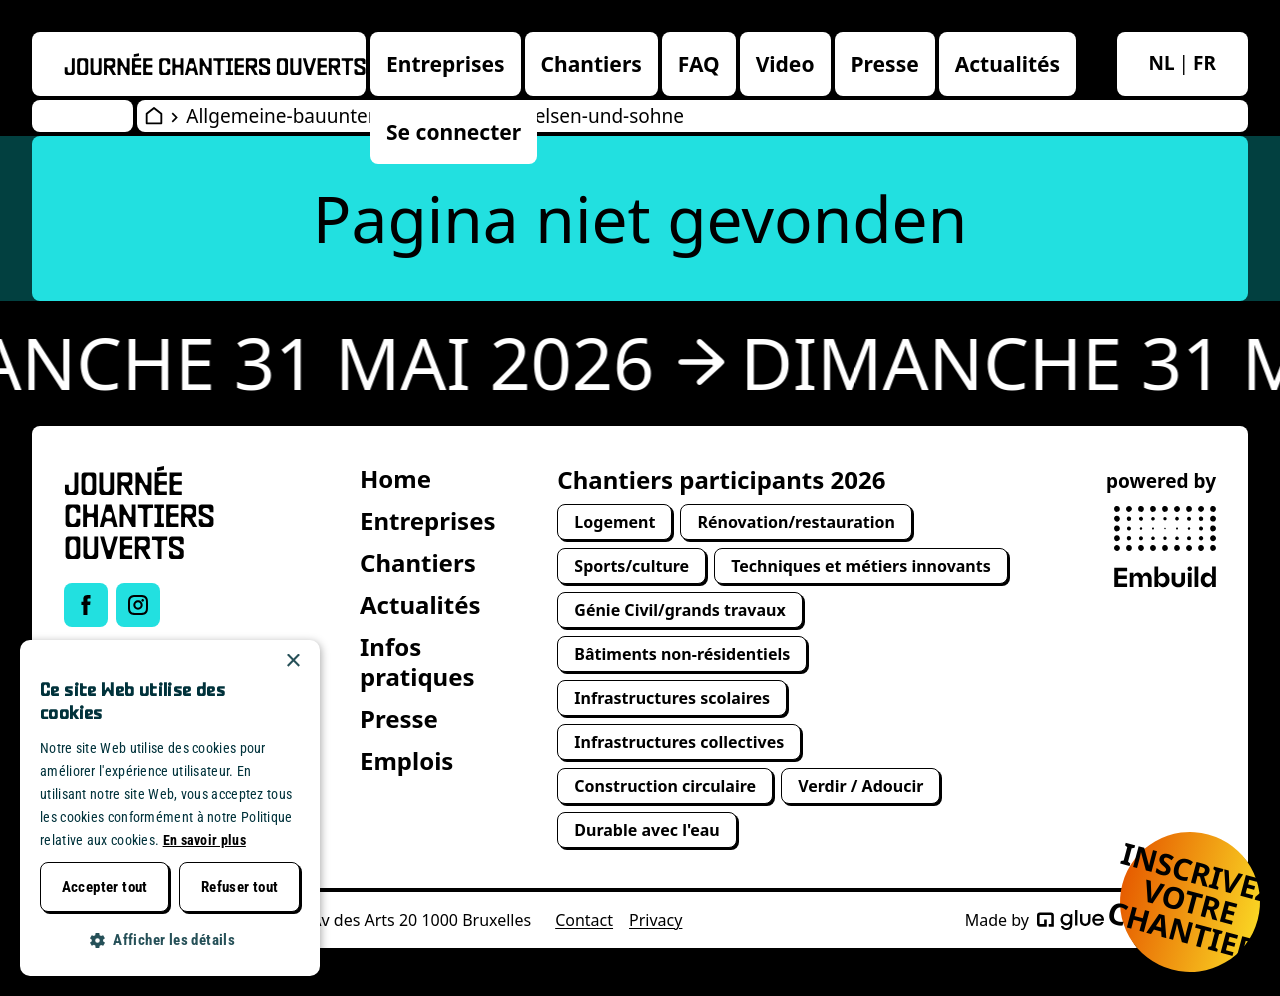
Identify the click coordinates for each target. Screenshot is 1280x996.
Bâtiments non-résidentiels (682, 654)
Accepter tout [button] (105, 887)
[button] (170, 940)
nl (1162, 63)
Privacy (655, 920)
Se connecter (453, 132)
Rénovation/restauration (796, 522)
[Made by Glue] (1070, 920)
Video (785, 64)
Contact (584, 920)
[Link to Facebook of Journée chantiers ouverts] (86, 605)
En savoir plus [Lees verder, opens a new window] (204, 840)
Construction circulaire (665, 786)
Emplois (406, 760)
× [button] (292, 661)
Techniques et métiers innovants (861, 566)
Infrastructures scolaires (672, 698)
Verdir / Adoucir (860, 786)
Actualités (1007, 64)
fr (1204, 63)
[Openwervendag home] (215, 64)
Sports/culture (631, 566)
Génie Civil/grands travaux (679, 610)
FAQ (699, 64)
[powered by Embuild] (1165, 547)
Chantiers (591, 64)
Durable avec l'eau (646, 830)
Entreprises (445, 64)
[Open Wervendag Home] (154, 116)
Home (395, 478)
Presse (885, 64)
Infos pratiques (417, 661)
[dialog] (170, 808)
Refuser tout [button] (240, 887)
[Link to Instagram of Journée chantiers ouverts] (138, 605)
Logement (614, 522)
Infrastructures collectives (679, 742)
